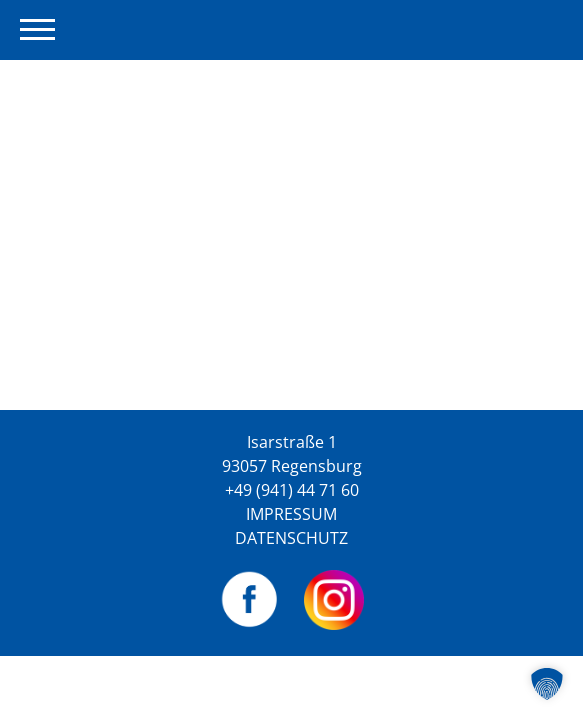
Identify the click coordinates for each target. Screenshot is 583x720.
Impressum (291, 514)
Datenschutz (291, 538)
